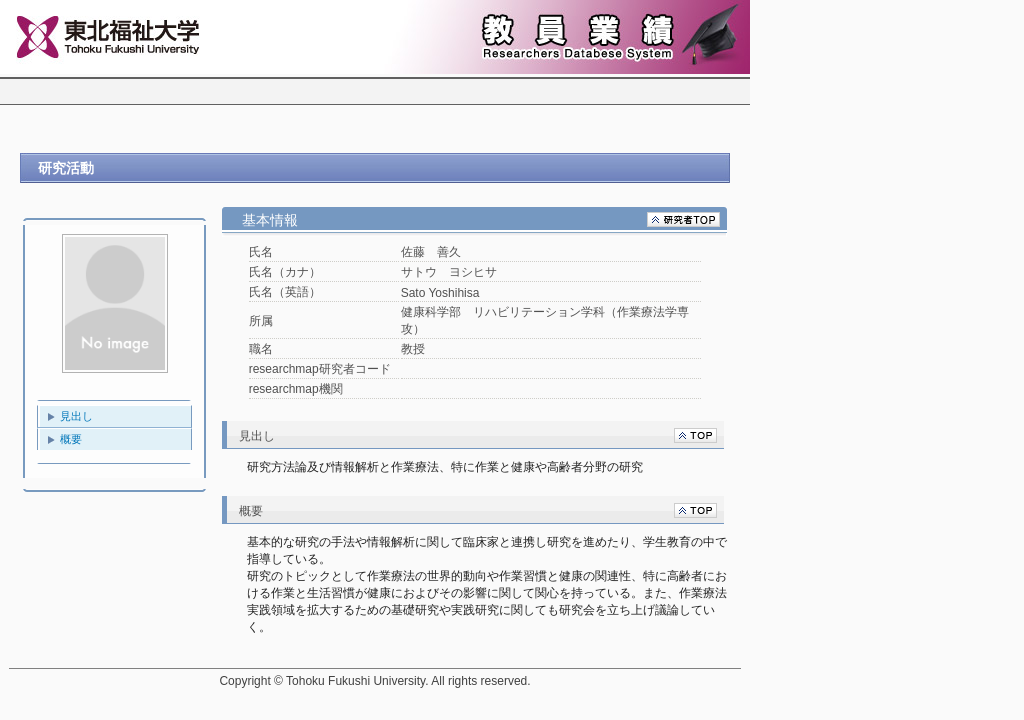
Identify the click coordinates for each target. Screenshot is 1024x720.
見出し (76, 416)
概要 (71, 439)
